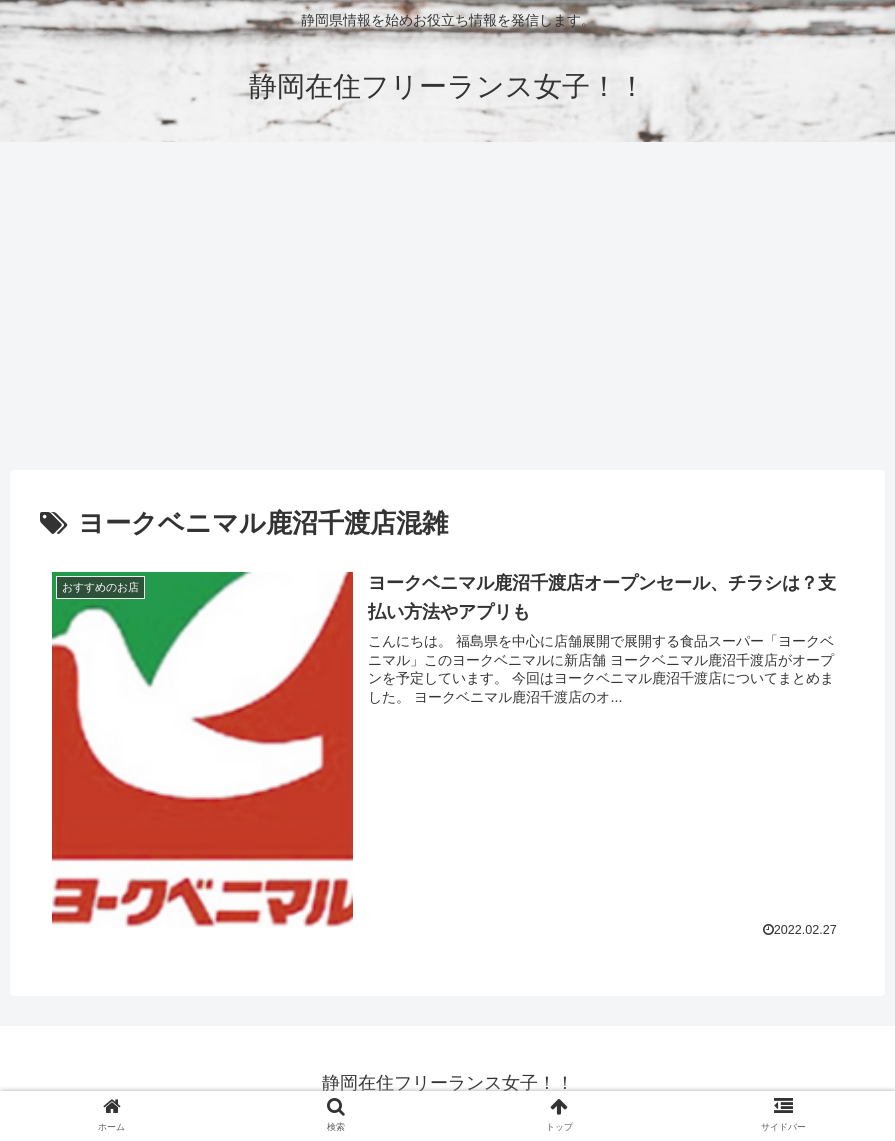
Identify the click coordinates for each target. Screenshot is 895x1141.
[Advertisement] (447, 306)
